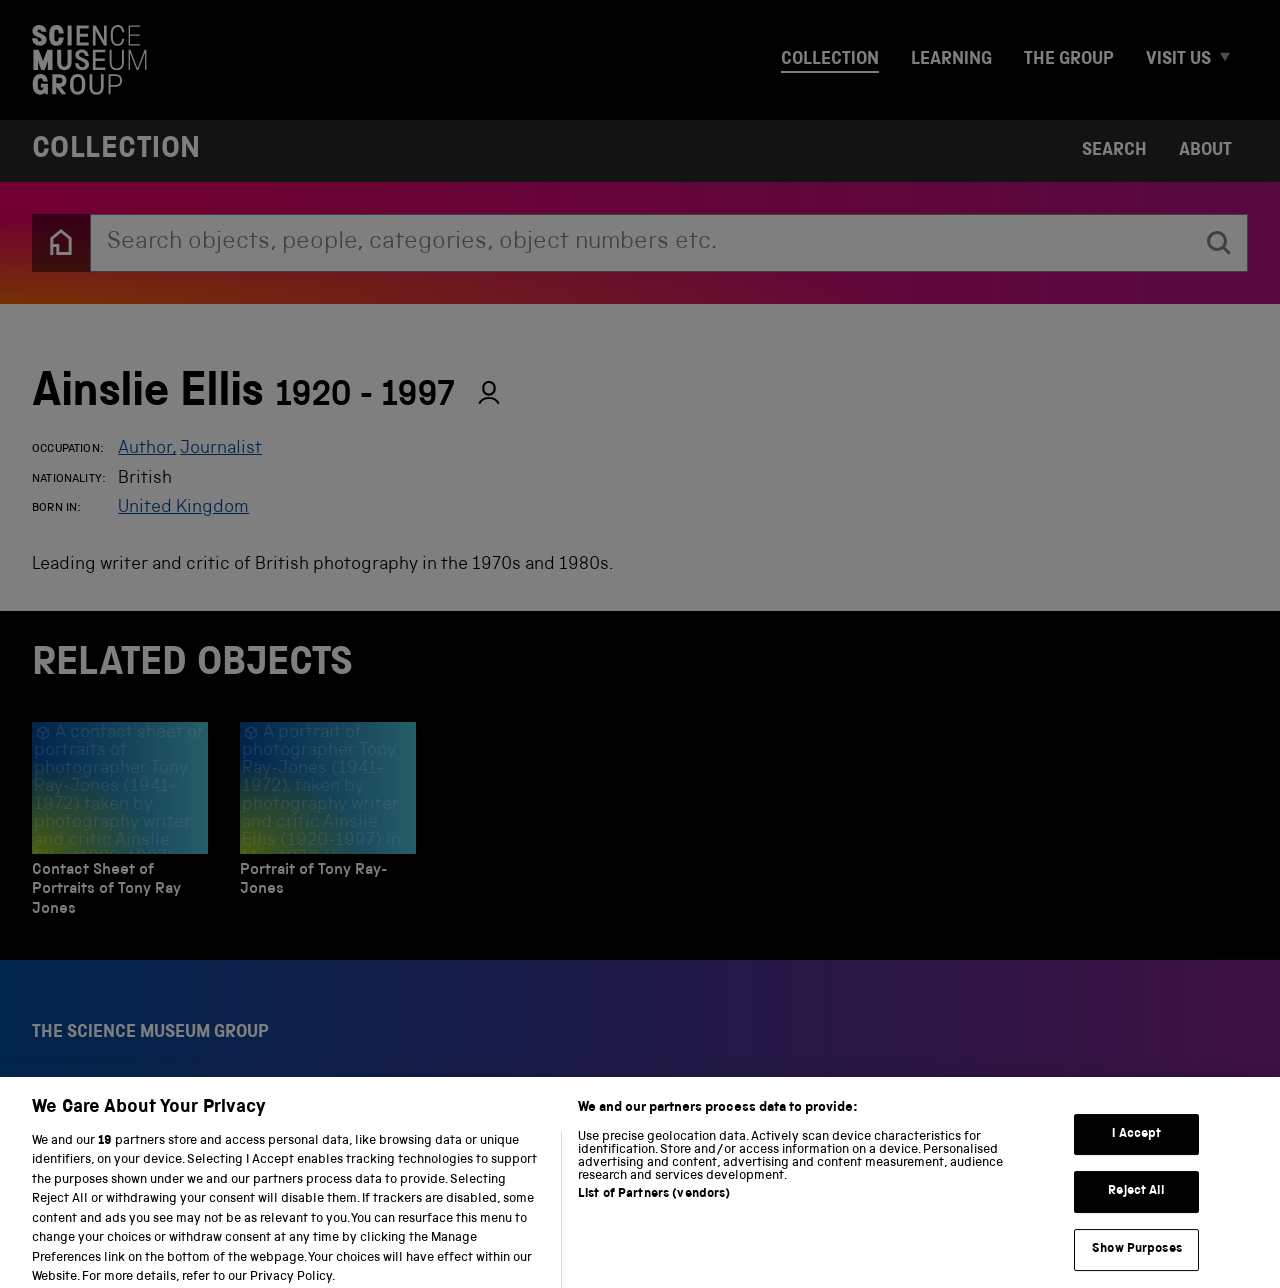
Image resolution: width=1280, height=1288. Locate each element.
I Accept (1136, 1146)
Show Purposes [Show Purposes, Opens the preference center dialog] (1137, 1261)
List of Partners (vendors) (654, 1206)
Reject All (1136, 1203)
